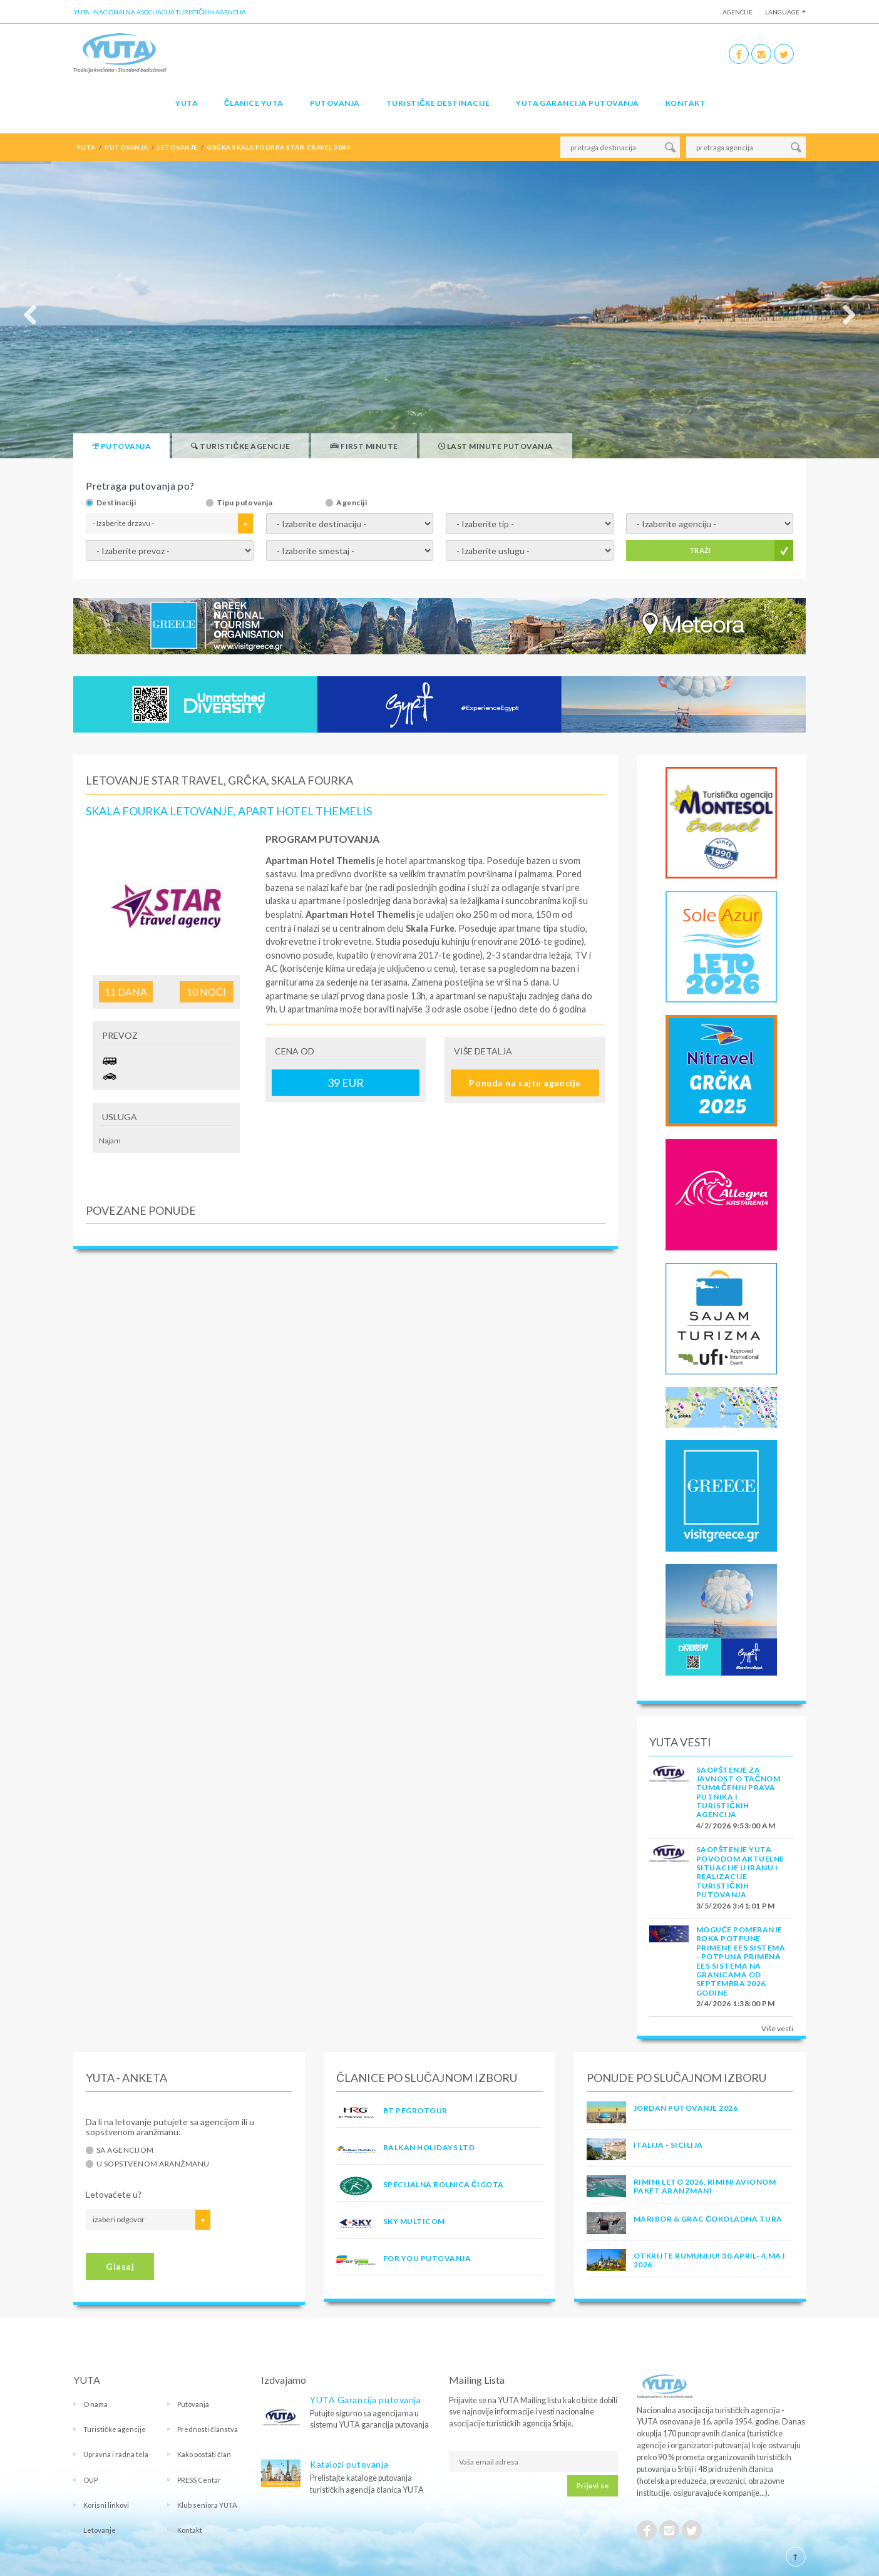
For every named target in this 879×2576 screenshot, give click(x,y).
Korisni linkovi (106, 2505)
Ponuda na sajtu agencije (524, 1083)
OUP (90, 2480)
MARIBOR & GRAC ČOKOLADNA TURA (708, 2218)
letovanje (177, 147)
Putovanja (335, 103)
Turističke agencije (114, 2429)
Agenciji (351, 503)
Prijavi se (593, 2485)
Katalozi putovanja (349, 2464)
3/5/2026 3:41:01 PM (735, 1905)
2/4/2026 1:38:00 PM (735, 2003)
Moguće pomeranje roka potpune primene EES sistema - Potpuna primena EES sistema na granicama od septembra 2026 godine (740, 1961)
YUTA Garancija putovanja (365, 2399)
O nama (95, 2404)
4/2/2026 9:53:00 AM (735, 1825)
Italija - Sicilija (668, 2145)
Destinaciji (116, 503)
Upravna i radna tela (115, 2454)
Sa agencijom (125, 2150)
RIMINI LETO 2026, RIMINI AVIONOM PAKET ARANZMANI (705, 2186)
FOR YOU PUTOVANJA (427, 2258)
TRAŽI (700, 550)
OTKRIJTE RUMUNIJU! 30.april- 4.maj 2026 (709, 2260)
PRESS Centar (199, 2480)
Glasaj (120, 2266)
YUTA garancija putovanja (577, 103)
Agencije (737, 12)
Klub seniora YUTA (207, 2505)
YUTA (186, 103)
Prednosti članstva (207, 2429)
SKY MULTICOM (414, 2221)
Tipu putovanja (245, 503)
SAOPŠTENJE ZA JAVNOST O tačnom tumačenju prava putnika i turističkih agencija (738, 1792)
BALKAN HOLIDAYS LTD (429, 2147)
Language (782, 12)
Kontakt (686, 103)
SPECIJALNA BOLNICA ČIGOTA (443, 2184)
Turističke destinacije (438, 103)
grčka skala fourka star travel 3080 (278, 147)
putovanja (126, 147)
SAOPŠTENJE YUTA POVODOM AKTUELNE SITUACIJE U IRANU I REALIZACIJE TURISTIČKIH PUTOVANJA (740, 1872)
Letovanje (99, 2530)
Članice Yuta (253, 103)
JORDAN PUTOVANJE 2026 (686, 2108)
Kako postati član (204, 2454)
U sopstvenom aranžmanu (153, 2164)
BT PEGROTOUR (415, 2110)
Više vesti (777, 2028)
